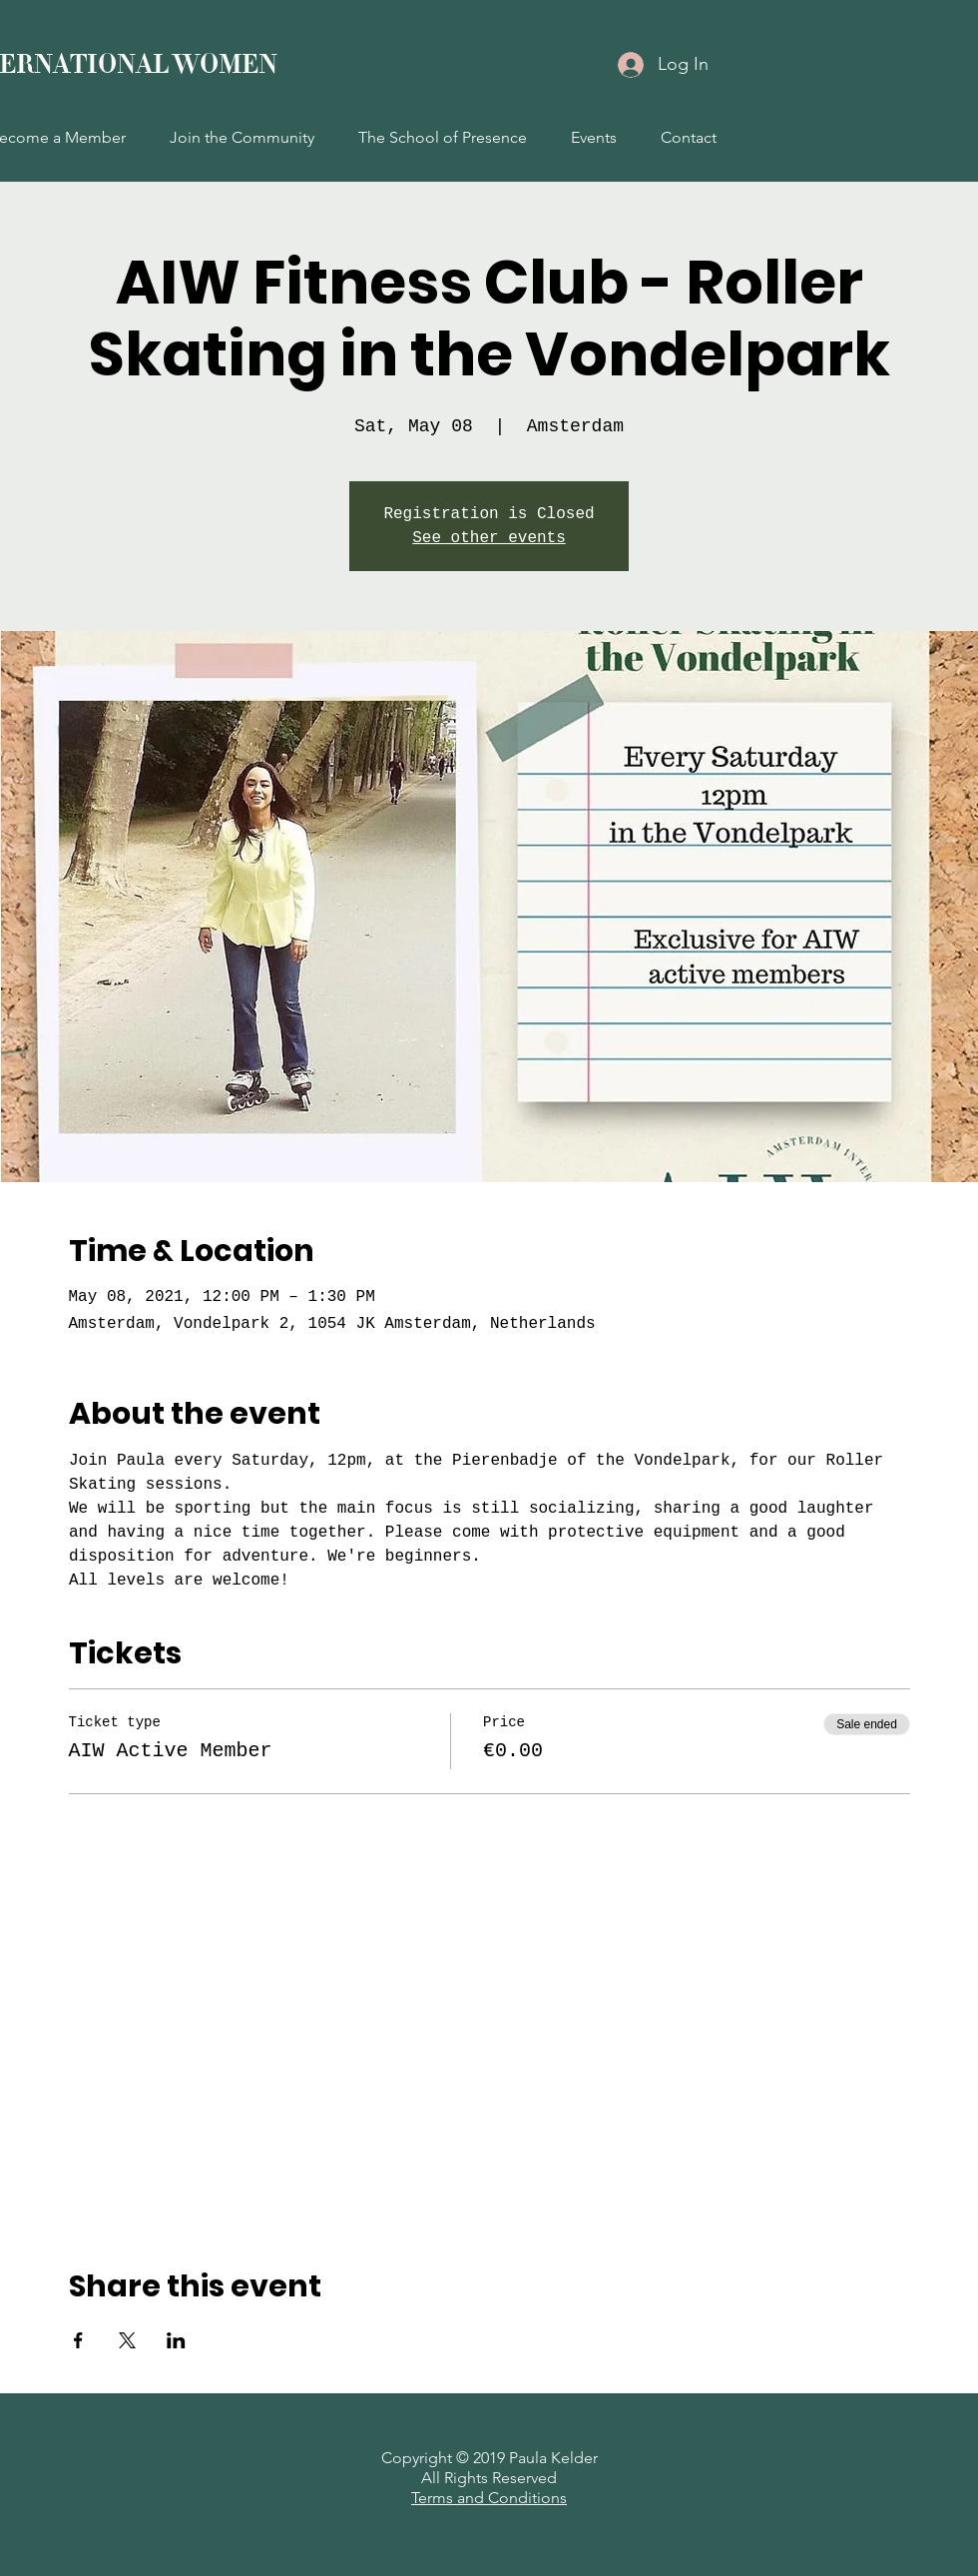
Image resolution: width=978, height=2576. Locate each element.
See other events (489, 538)
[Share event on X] (127, 2340)
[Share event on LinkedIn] (176, 2340)
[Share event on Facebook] (78, 2340)
